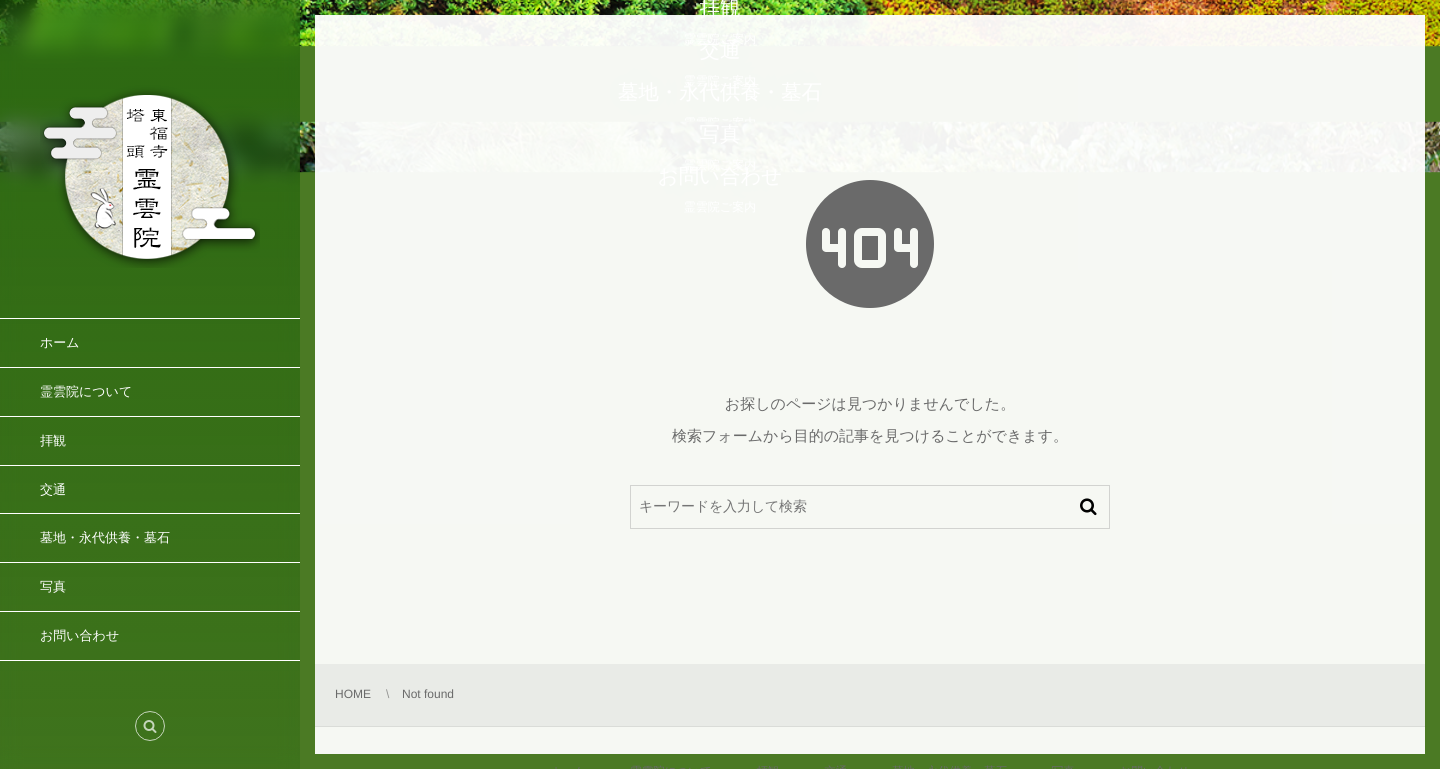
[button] (150, 726)
